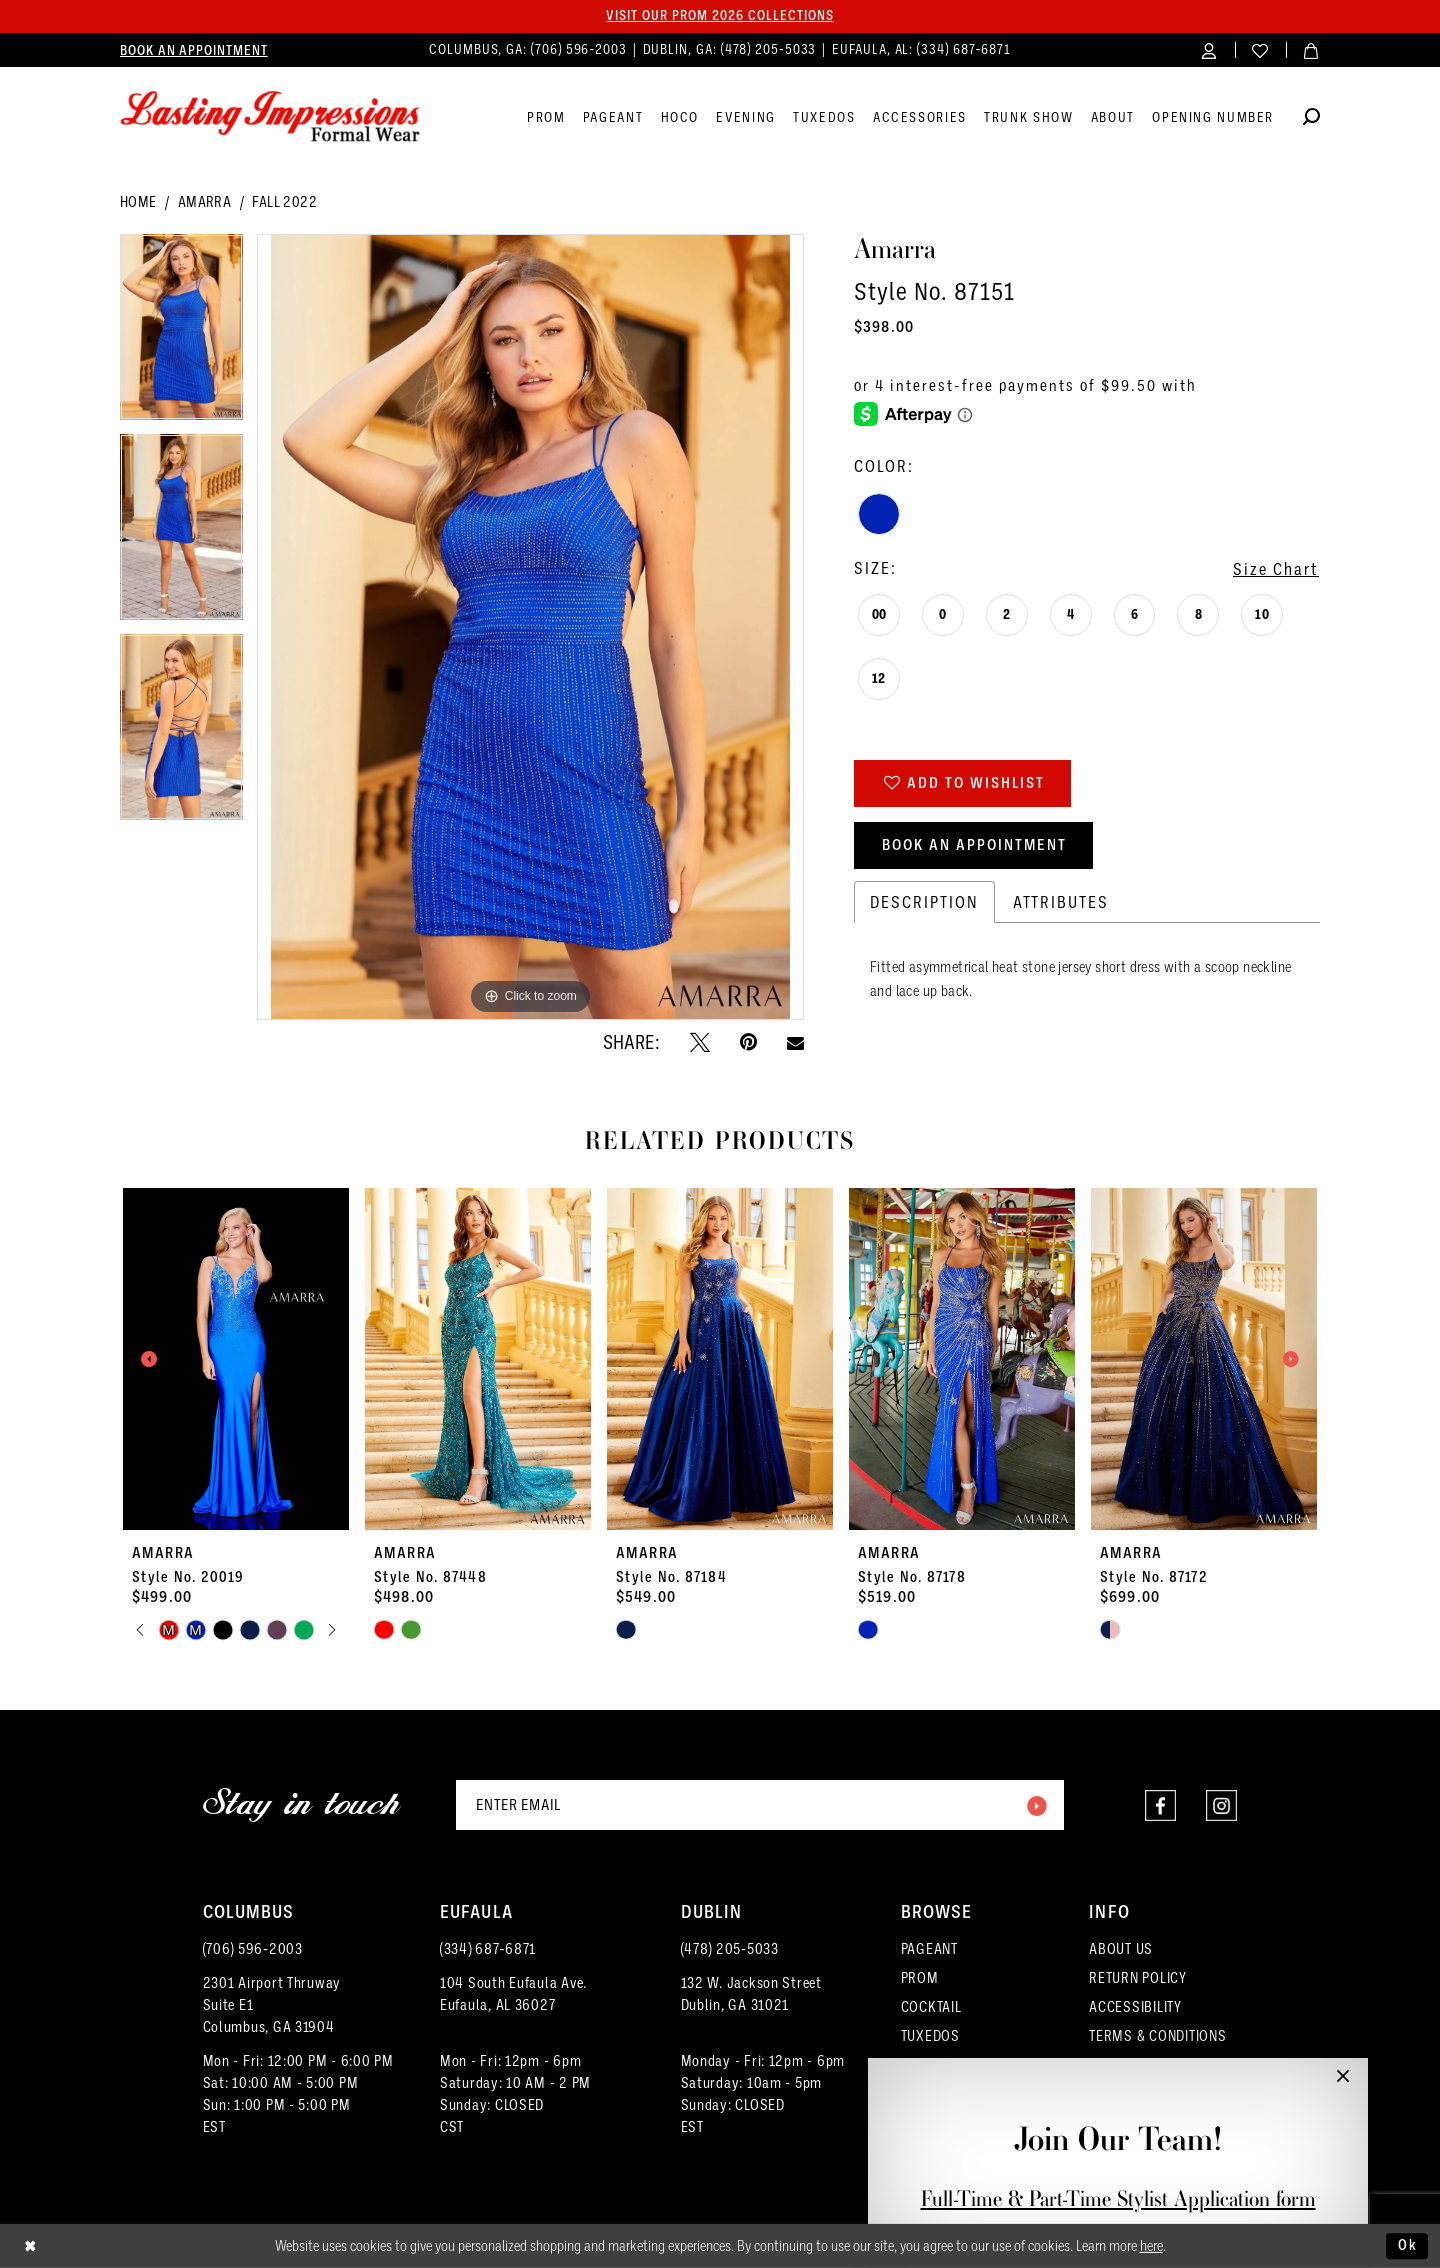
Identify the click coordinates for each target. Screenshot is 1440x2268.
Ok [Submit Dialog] (1408, 2245)
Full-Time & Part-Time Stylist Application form (1118, 2198)
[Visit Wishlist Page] (1260, 49)
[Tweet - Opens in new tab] (700, 1042)
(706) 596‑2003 (253, 1948)
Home (138, 201)
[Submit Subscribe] (1036, 1805)
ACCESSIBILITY (1135, 2006)
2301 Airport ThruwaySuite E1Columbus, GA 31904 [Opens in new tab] (272, 2004)
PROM (920, 1977)
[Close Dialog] (30, 2246)
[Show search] (1311, 119)
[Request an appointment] (194, 50)
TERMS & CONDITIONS (1157, 2035)
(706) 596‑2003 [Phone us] (581, 49)
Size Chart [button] (1276, 568)
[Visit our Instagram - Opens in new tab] (1221, 1805)
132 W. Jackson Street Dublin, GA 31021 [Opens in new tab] (751, 1993)
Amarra (204, 201)
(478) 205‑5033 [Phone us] (771, 49)
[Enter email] (760, 1805)
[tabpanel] (181, 334)
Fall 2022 (284, 201)
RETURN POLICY (1138, 1977)
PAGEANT (929, 1948)
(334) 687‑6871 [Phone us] (964, 49)
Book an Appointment (975, 845)
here (1151, 2246)
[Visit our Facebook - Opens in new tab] (1160, 1805)
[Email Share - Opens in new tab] (795, 1042)
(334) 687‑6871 (488, 1948)
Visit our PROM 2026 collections (720, 16)
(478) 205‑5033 (730, 1948)
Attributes (1061, 901)
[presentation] (236, 1359)
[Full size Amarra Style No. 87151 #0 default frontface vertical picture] (530, 627)
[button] (1209, 49)
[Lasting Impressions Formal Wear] (270, 117)
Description (924, 901)
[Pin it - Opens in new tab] (748, 1042)
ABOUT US (1121, 1948)
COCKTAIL (931, 2006)
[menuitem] (194, 50)
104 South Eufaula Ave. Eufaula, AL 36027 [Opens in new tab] (513, 1993)
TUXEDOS (930, 2035)
